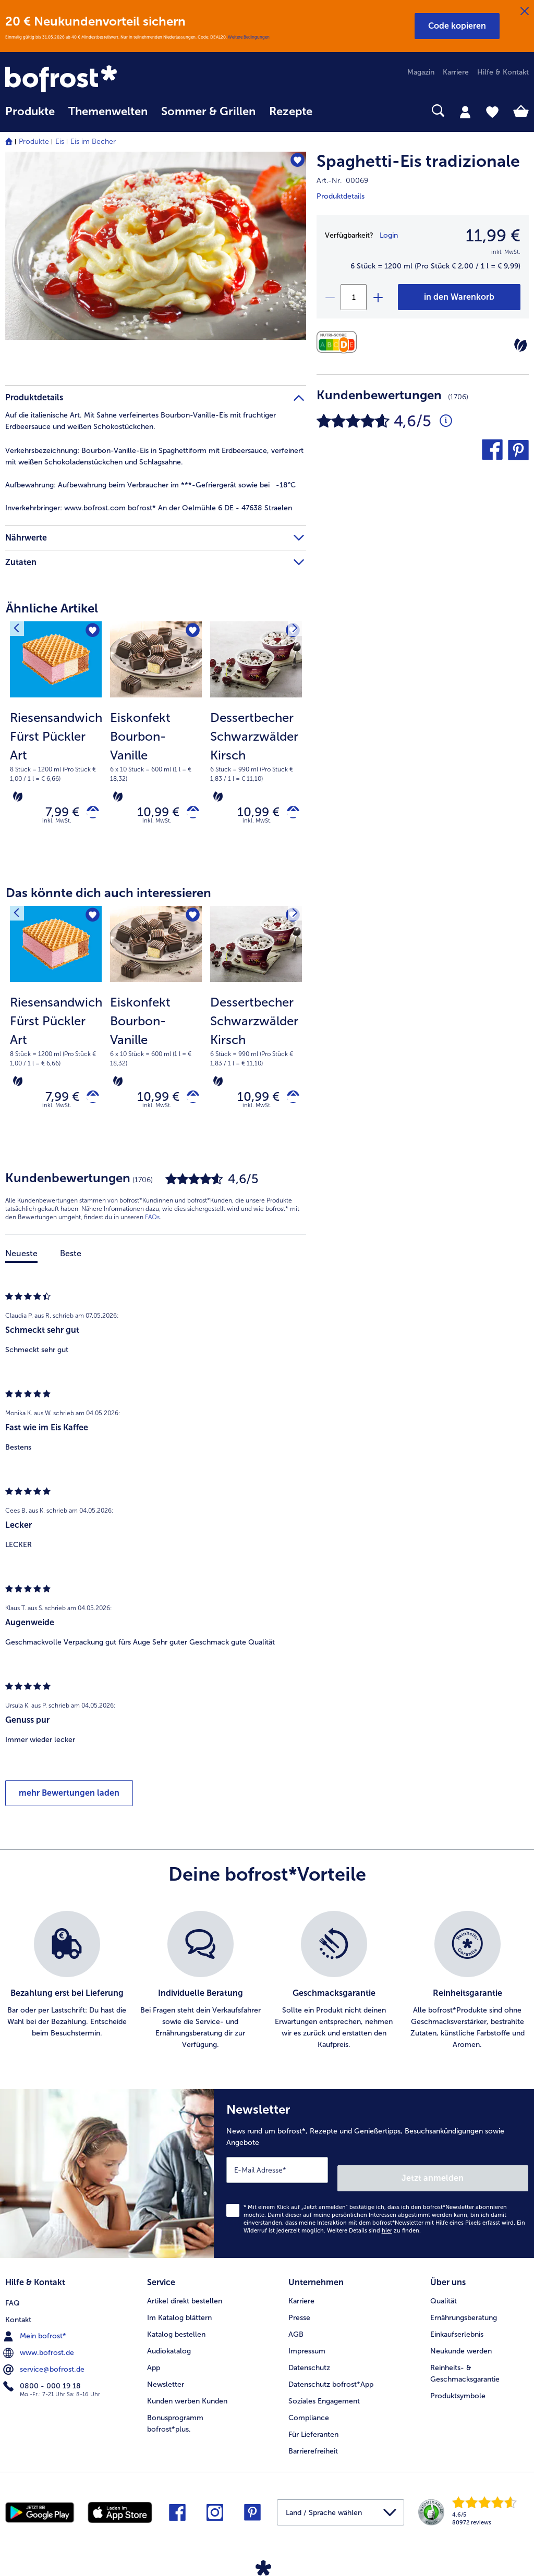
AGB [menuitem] (296, 2331)
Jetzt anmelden (484, 2179)
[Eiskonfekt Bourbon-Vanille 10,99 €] (156, 742)
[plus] (377, 297)
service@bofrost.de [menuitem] (44, 2364)
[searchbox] (332, 111)
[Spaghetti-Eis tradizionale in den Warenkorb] (459, 297)
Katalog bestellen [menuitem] (176, 2331)
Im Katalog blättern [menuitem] (179, 2314)
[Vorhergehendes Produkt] (20, 632)
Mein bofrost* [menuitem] (35, 2331)
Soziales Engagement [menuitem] (324, 2398)
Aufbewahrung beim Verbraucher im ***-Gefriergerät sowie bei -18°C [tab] (150, 485)
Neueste (21, 1263)
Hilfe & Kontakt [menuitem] (503, 72)
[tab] (465, 111)
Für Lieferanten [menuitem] (313, 2431)
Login (389, 235)
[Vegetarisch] (520, 345)
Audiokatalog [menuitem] (169, 2348)
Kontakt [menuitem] (18, 2314)
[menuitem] (30, 116)
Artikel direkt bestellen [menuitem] (184, 2297)
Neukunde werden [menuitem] (461, 2348)
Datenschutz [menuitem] (309, 2364)
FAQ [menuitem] (12, 2297)
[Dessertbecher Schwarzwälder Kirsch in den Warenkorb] (289, 814)
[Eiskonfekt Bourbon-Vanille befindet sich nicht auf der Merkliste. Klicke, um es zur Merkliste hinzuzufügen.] (190, 632)
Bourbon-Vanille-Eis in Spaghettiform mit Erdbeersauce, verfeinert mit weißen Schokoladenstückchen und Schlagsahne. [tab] (154, 456)
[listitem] (67, 1990)
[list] (267, 1990)
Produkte (34, 141)
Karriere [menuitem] (456, 72)
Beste (70, 1263)
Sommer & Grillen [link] (208, 111)
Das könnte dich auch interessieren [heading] (108, 897)
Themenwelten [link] (108, 111)
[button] (457, 26)
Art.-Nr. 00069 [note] (342, 180)
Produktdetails (341, 196)
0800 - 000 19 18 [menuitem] (43, 2381)
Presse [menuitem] (299, 2314)
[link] (83, 80)
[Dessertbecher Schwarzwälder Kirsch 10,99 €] (256, 742)
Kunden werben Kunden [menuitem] (187, 2398)
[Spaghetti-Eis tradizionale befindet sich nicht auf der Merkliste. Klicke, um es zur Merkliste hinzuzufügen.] (293, 162)
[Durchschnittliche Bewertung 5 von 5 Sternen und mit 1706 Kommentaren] (446, 421)
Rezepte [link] (290, 111)
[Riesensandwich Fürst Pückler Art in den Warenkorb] (89, 814)
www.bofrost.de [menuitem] (39, 2347)
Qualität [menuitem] (443, 2297)
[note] (56, 756)
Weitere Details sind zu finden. (374, 2231)
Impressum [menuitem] (306, 2348)
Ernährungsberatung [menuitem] (463, 2314)
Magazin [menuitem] (420, 72)
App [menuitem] (153, 2364)
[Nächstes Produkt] (291, 632)
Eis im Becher (93, 141)
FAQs (152, 1226)
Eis (59, 141)
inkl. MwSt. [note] (56, 825)
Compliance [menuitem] (308, 2414)
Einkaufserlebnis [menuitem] (456, 2331)
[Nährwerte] (339, 342)
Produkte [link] (30, 111)
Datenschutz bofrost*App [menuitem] (330, 2381)
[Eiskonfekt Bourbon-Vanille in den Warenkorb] (189, 814)
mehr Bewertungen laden (69, 1802)
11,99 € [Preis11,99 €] (493, 236)
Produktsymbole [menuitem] (458, 2392)
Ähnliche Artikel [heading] (52, 608)
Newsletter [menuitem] (165, 2381)
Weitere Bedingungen (249, 37)
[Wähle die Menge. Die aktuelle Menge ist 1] (354, 297)
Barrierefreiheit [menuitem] (313, 2448)
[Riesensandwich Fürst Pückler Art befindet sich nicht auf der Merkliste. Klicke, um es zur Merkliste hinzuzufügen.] (90, 632)
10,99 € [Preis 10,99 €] (150, 814)
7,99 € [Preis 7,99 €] (54, 814)
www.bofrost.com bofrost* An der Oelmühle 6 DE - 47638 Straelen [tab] (148, 508)
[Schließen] (524, 11)
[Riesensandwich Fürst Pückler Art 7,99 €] (56, 742)
